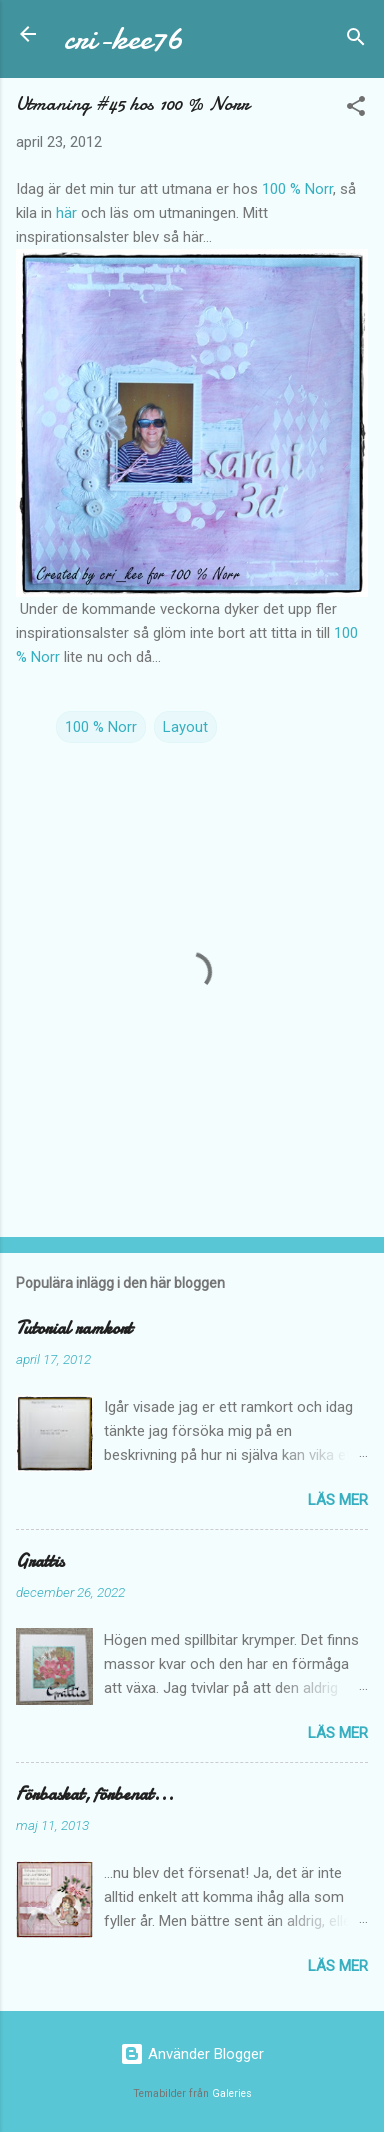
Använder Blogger (192, 2054)
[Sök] (356, 40)
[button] (356, 109)
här (66, 213)
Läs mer (338, 1500)
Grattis (40, 1561)
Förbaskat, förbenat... (95, 1794)
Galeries (232, 2093)
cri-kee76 (123, 38)
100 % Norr (297, 189)
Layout (185, 727)
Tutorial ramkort (74, 1328)
